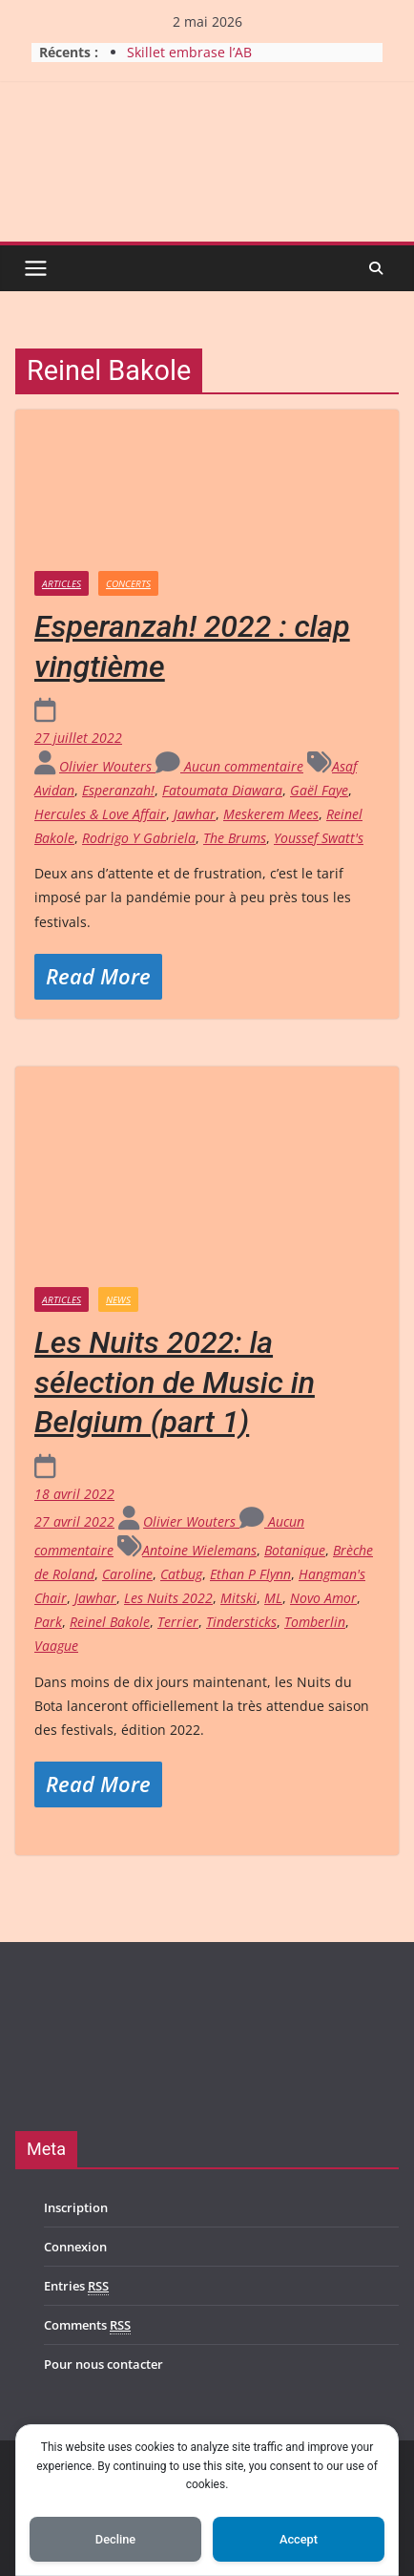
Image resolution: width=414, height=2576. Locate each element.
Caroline (127, 1574)
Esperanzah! (118, 790)
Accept (298, 2539)
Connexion (75, 2246)
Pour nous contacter (103, 2364)
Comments (87, 2325)
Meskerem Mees (271, 814)
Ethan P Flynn (250, 1574)
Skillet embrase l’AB (189, 52)
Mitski (238, 1598)
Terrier (177, 1622)
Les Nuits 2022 (168, 1598)
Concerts (128, 583)
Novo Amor (323, 1598)
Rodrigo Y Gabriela (139, 838)
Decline (115, 2539)
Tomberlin (314, 1622)
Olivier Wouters (107, 766)
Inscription (76, 2207)
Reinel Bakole (110, 1622)
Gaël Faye (319, 790)
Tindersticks (241, 1622)
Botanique (294, 1550)
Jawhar (195, 814)
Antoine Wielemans (199, 1550)
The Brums (234, 838)
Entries (76, 2286)
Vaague (56, 1645)
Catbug (181, 1574)
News (118, 1299)
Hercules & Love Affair (100, 814)
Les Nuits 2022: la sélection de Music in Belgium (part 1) (174, 1382)
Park (48, 1622)
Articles (61, 583)
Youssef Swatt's (318, 838)
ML (273, 1598)
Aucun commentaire (229, 766)
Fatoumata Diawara (222, 790)
